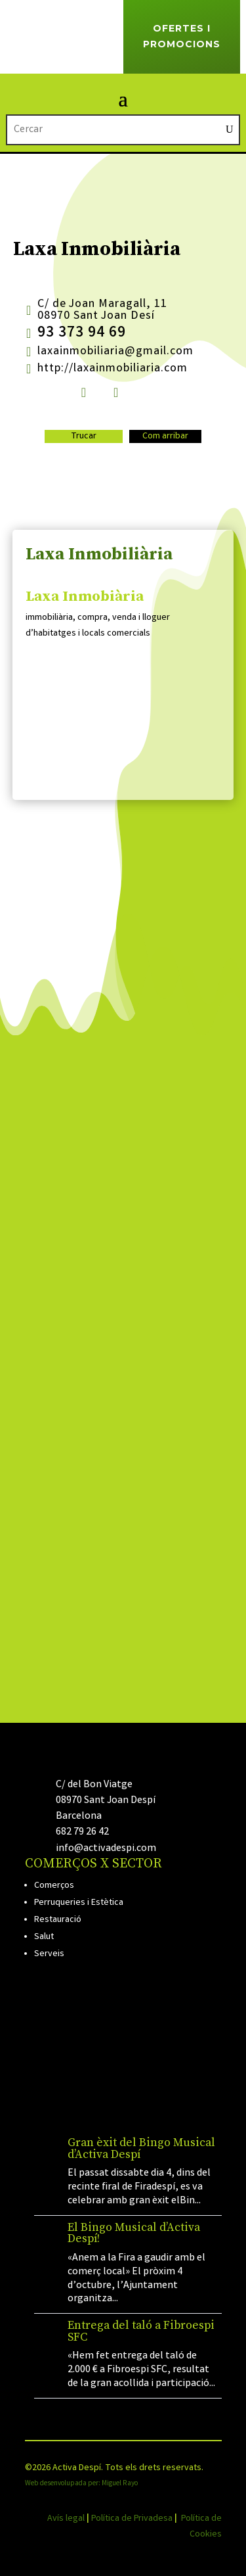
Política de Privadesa (132, 2518)
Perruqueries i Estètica (78, 1902)
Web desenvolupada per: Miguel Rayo (81, 2484)
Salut (44, 1937)
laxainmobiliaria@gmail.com (115, 352)
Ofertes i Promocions (181, 36)
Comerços (54, 1885)
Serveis (49, 1954)
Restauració (57, 1920)
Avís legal (66, 2518)
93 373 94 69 (81, 333)
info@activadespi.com (106, 1848)
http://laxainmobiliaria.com (112, 369)
